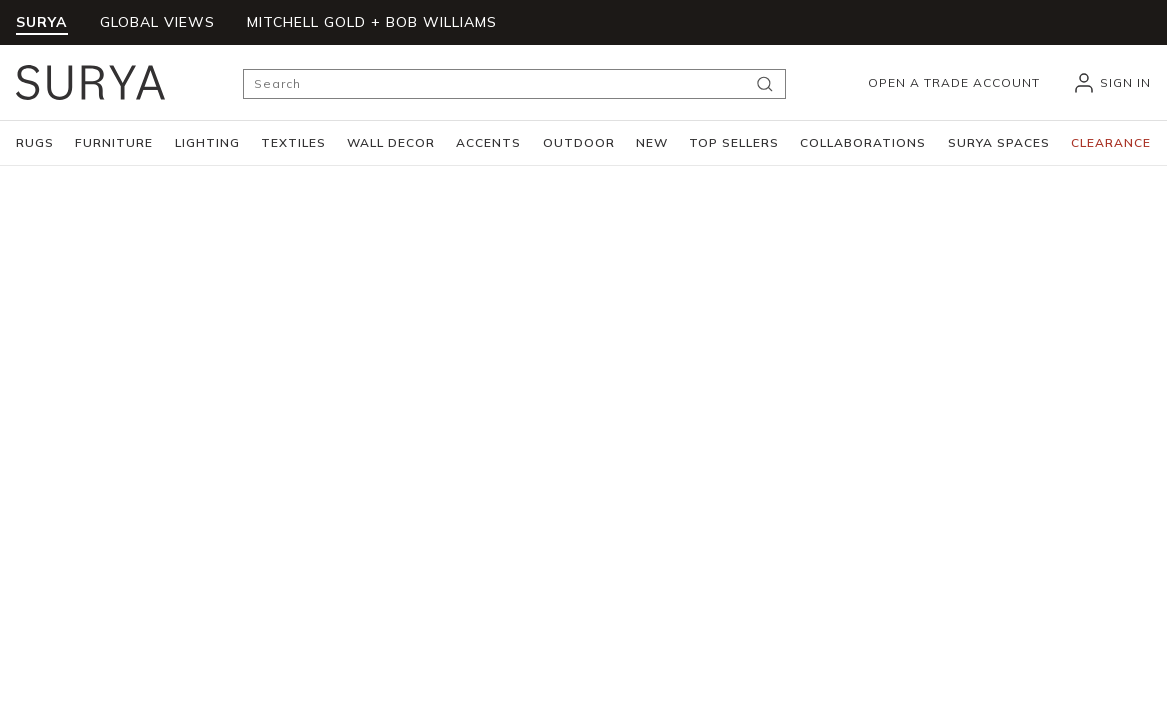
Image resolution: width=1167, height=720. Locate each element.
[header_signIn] (1111, 83)
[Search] (514, 84)
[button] (35, 143)
